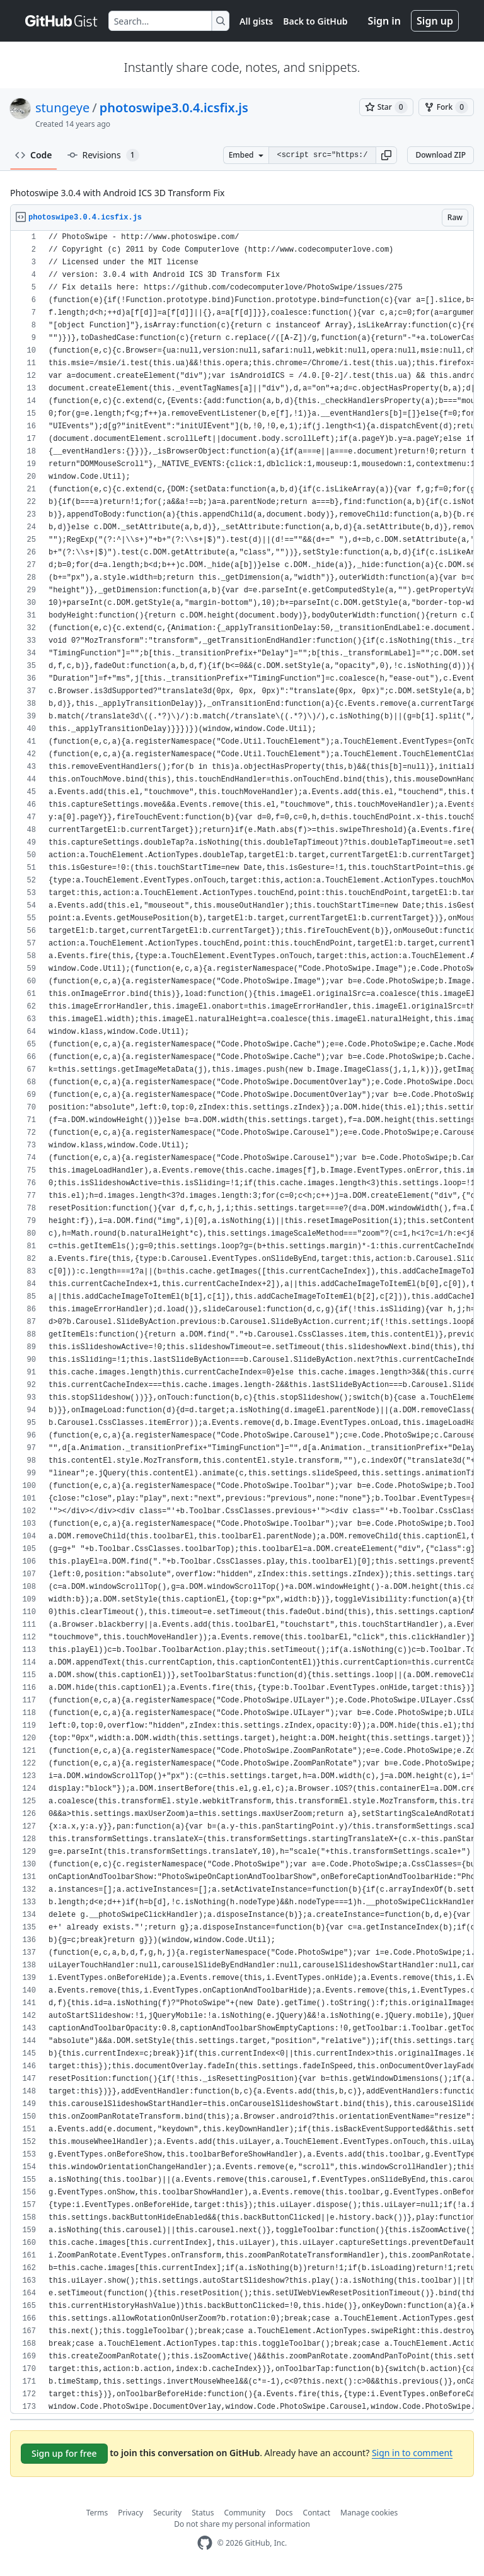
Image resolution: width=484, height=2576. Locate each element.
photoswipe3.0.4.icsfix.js (174, 107)
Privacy (130, 2512)
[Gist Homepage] (61, 20)
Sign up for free (64, 2453)
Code (33, 155)
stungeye (62, 107)
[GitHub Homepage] (204, 2543)
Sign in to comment (412, 2453)
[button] (386, 155)
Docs (284, 2512)
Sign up (435, 21)
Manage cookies (369, 2512)
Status (203, 2512)
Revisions (103, 155)
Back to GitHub (315, 21)
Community (244, 2512)
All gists (256, 21)
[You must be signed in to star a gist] (386, 107)
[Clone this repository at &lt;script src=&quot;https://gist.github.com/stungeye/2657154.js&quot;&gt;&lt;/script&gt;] (322, 155)
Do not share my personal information (242, 2524)
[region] (242, 1322)
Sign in (384, 21)
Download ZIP (440, 154)
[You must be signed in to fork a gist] (446, 107)
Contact (316, 2512)
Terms (97, 2512)
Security (167, 2512)
